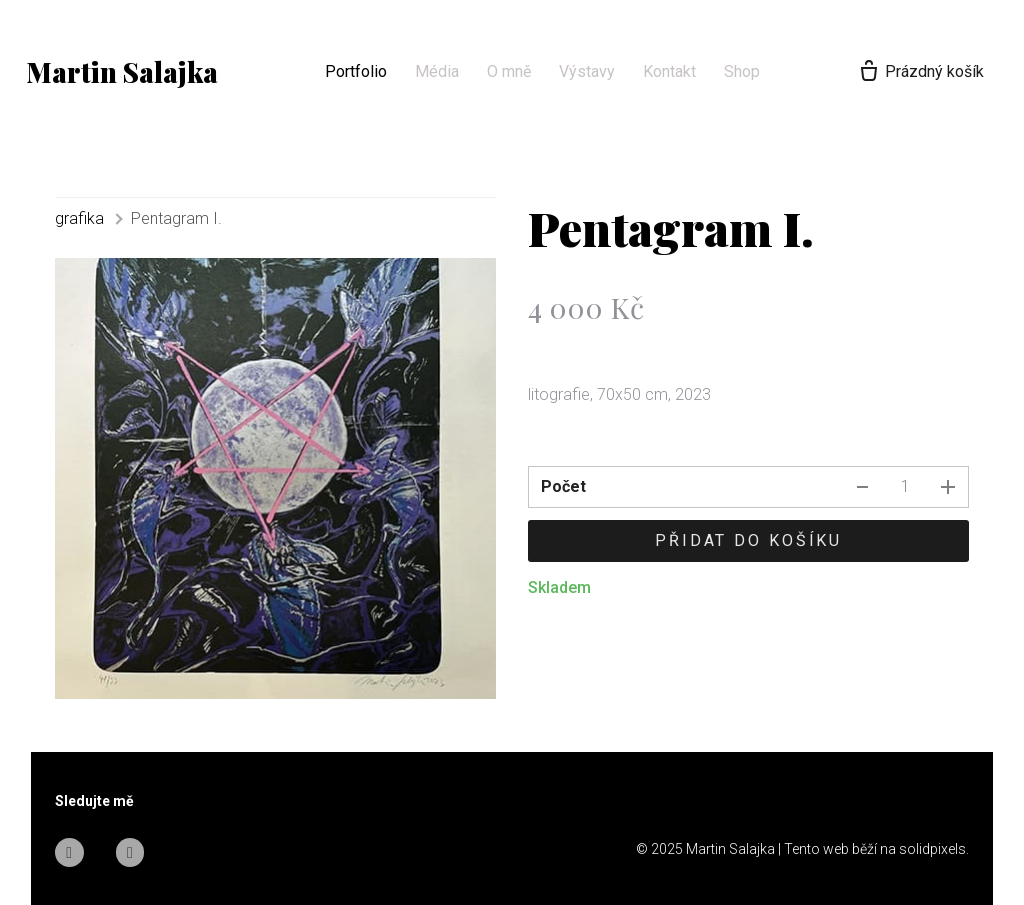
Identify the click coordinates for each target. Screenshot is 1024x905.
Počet (563, 486)
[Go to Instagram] (130, 852)
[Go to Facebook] (69, 852)
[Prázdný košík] (915, 72)
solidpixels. (934, 849)
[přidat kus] (948, 487)
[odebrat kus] (862, 487)
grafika (79, 218)
